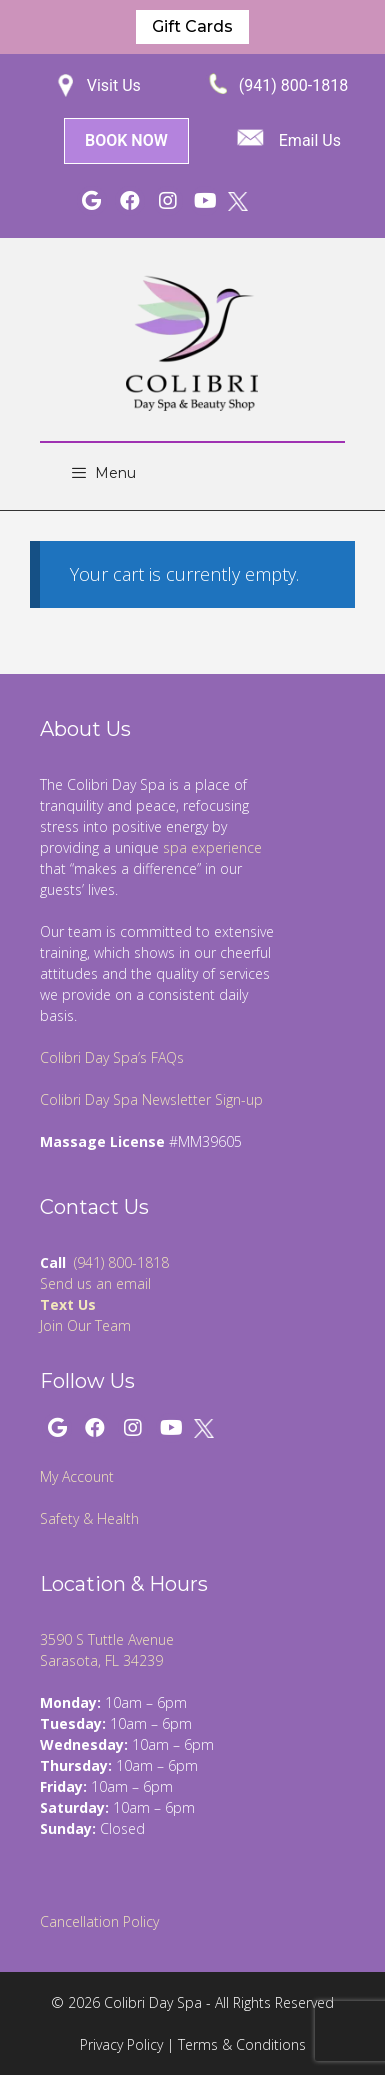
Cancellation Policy (99, 1921)
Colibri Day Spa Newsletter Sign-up (151, 1099)
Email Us (310, 140)
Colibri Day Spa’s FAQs (112, 1057)
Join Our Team (85, 1325)
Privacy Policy (121, 2044)
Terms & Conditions (242, 2044)
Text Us (68, 1304)
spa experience (212, 847)
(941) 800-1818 (293, 85)
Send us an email (95, 1283)
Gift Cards (192, 26)
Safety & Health (89, 1518)
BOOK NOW (126, 140)
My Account (77, 1476)
